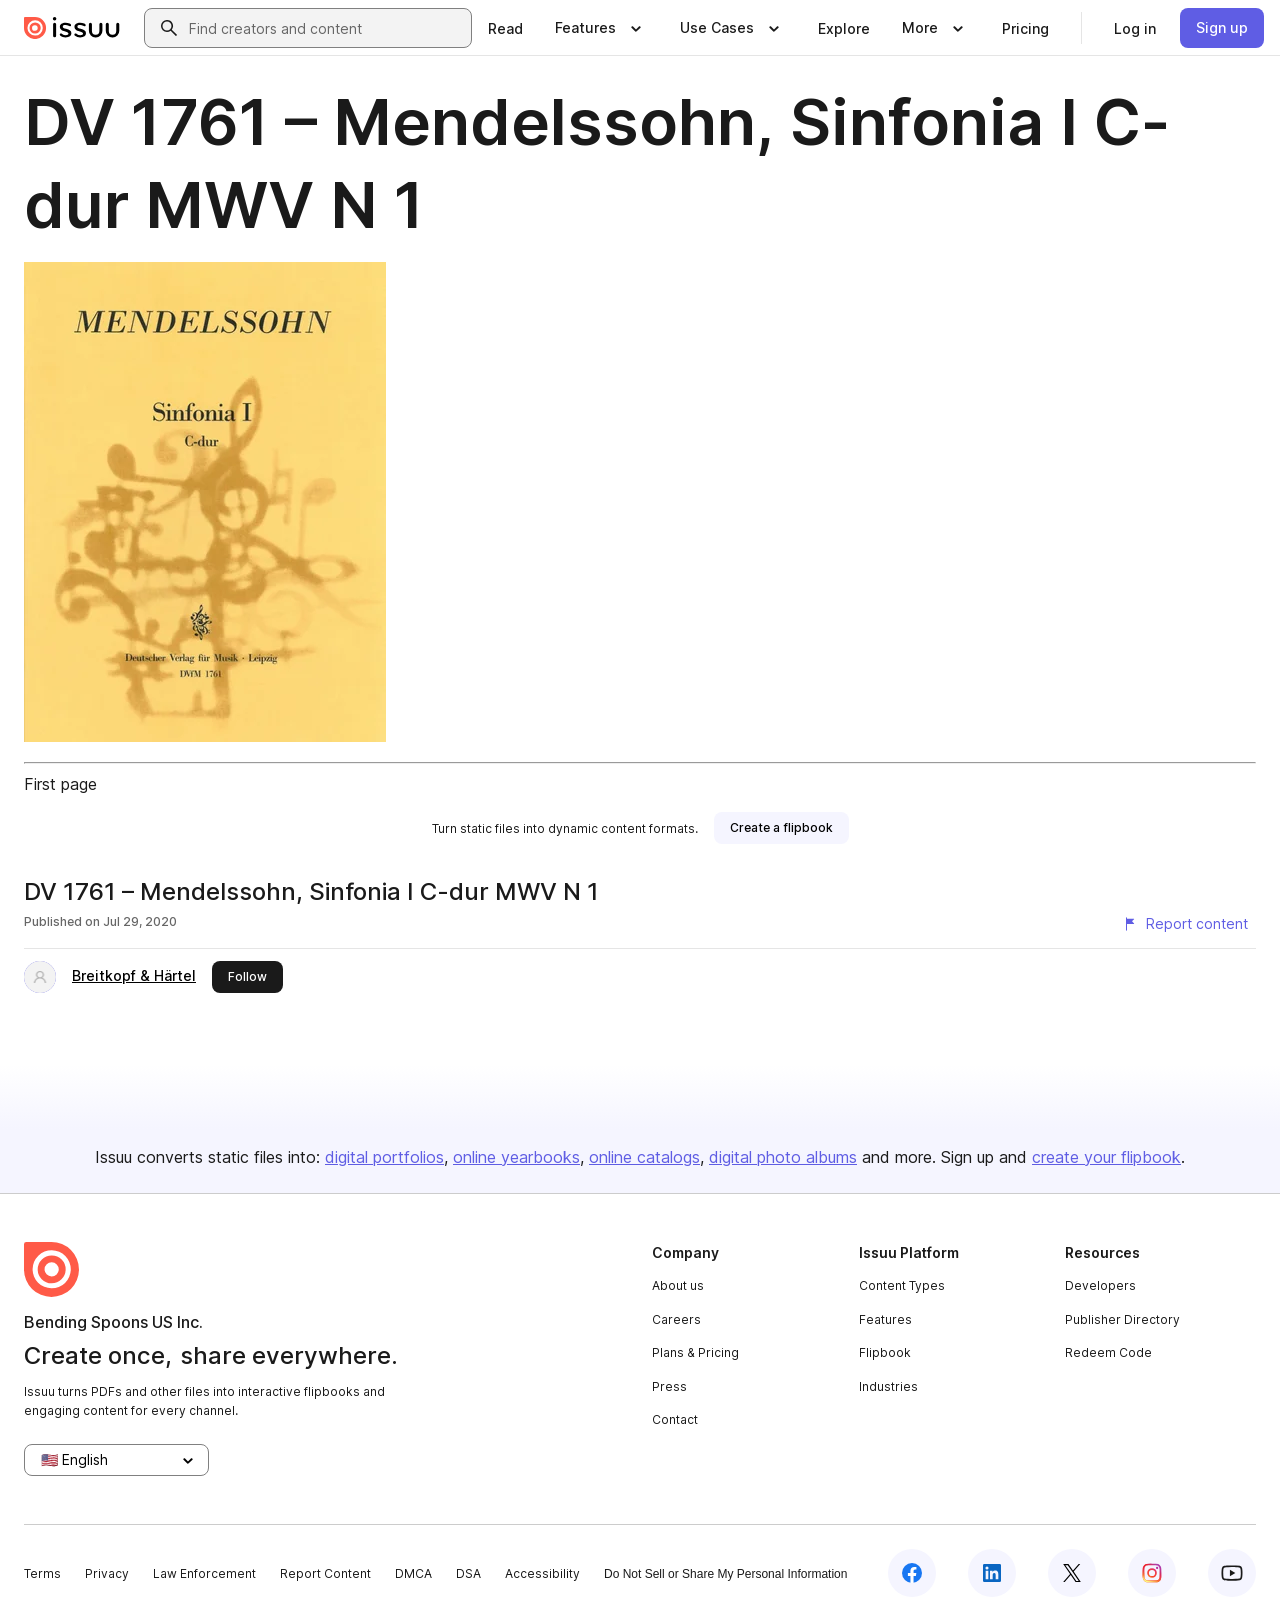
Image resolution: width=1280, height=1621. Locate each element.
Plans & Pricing (695, 1352)
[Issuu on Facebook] (912, 1573)
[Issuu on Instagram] (1152, 1573)
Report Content (325, 1573)
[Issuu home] (72, 28)
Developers (1100, 1285)
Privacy (107, 1573)
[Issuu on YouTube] (1232, 1573)
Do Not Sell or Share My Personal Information (725, 1574)
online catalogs (644, 1157)
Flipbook (885, 1352)
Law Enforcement (204, 1573)
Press (669, 1386)
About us (678, 1285)
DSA (468, 1573)
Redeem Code (1108, 1352)
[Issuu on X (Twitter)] (1072, 1573)
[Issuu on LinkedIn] (992, 1573)
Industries (888, 1386)
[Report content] (1185, 924)
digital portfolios (384, 1157)
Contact (675, 1419)
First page (60, 784)
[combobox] (326, 28)
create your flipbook (1106, 1157)
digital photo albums (783, 1157)
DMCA (413, 1573)
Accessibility (542, 1573)
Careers (676, 1319)
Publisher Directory (1122, 1319)
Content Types (902, 1285)
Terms (42, 1573)
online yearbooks (516, 1157)
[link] (505, 28)
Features (885, 1319)
